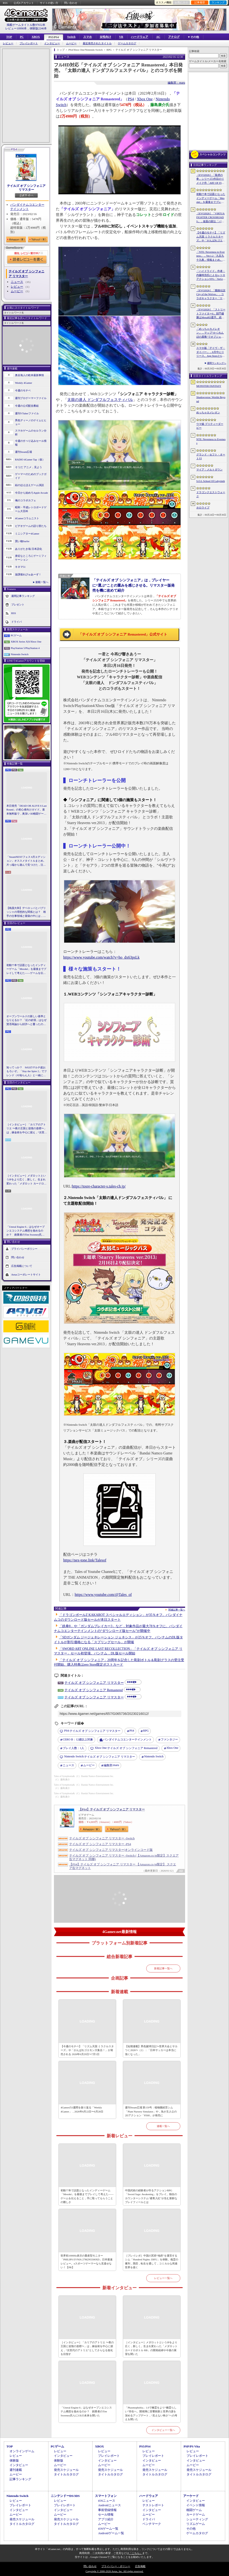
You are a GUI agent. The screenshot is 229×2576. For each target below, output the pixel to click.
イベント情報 (195, 2505)
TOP (9, 36)
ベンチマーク (151, 2524)
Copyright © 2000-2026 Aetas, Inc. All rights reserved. (114, 2571)
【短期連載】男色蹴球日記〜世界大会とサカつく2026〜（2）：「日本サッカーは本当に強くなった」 (151, 2050)
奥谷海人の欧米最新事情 (29, 375)
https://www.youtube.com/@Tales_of (103, 1595)
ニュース (17, 282)
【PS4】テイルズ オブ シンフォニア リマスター (111, 1809)
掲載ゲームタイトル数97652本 (26, 25)
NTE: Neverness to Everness (211, 441)
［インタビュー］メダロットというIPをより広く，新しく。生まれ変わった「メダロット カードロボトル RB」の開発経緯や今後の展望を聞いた (26, 1180)
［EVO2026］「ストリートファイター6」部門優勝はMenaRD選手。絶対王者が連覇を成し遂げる (210, 313)
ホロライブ (202, 507)
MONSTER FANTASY (208, 385)
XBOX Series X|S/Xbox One (26, 641)
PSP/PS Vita (191, 2446)
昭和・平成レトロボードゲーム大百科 (31, 509)
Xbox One (145, 99)
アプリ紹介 (106, 2519)
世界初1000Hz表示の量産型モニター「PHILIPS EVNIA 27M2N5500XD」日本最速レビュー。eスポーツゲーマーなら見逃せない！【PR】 (87, 2261)
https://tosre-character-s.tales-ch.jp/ (98, 1186)
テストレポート (153, 2505)
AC (158, 36)
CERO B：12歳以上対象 (78, 1739)
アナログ (174, 36)
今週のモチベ (23, 390)
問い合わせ (70, 2)
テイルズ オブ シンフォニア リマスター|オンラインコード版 (111, 1850)
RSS (5, 2)
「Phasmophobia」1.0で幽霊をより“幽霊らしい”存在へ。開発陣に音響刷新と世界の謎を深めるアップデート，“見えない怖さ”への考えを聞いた (151, 2413)
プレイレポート (29, 43)
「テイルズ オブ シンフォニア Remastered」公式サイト (122, 634)
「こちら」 (135, 2553)
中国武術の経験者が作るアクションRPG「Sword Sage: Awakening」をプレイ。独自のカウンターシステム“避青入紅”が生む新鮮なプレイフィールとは (151, 2196)
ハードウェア (139, 36)
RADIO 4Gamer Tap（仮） (30, 459)
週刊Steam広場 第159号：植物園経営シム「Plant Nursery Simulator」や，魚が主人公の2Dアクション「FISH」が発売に (151, 2111)
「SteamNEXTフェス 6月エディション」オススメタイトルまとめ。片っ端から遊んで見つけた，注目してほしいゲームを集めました (26, 861)
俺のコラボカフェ (25, 500)
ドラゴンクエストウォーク (210, 494)
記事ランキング (20, 2479)
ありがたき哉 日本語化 (28, 548)
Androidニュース (109, 2505)
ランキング (218, 2)
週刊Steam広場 (23, 451)
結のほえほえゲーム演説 (29, 485)
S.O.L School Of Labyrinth (210, 481)
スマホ (87, 36)
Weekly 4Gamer (23, 382)
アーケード (191, 2496)
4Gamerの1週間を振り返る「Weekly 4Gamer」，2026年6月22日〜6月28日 (82, 2109)
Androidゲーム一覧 (111, 2533)
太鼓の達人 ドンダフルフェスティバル (100, 400)
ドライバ (16, 621)
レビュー (8, 43)
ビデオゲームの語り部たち (31, 525)
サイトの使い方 (49, 2)
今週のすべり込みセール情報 (31, 442)
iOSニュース (106, 2500)
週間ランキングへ (216, 363)
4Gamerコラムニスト (27, 518)
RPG (146, 1730)
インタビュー (52, 43)
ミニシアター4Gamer (27, 533)
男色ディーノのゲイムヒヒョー (31, 422)
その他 (191, 2528)
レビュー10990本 (16, 28)
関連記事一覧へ (176, 1610)
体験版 (14, 2460)
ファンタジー (169, 1739)
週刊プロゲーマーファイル (31, 398)
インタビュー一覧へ (163, 2430)
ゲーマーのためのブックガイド (31, 476)
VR (121, 36)
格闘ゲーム (194, 2510)
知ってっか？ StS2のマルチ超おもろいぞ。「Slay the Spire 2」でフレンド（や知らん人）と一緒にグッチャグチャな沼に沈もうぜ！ (26, 1071)
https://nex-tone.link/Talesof (84, 1560)
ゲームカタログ (127, 43)
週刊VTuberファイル (27, 413)
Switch (71, 36)
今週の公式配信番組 (27, 405)
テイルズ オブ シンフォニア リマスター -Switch (102, 1838)
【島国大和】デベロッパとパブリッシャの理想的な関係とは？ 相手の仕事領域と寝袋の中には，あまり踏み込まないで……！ (26, 912)
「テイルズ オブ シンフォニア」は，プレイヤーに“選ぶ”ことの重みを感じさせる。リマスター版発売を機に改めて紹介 (133, 585)
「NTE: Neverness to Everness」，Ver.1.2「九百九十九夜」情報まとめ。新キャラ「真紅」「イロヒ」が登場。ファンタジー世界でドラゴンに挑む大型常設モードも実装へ (210, 256)
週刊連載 (16, 2470)
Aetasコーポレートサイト (26, 1274)
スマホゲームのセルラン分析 (31, 432)
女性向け (105, 36)
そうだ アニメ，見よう (28, 467)
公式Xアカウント (24, 2)
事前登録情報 (107, 2510)
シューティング (197, 2519)
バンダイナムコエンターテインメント (127, 1739)
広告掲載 (140, 2566)
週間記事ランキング (23, 595)
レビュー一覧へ (163, 2278)
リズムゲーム (195, 2524)
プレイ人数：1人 (73, 1748)
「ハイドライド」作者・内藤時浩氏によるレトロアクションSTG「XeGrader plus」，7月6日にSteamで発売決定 (210, 275)
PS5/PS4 (53, 37)
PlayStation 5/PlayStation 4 (25, 648)
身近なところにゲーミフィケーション (31, 557)
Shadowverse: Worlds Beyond (210, 399)
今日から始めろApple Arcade (31, 492)
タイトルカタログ (66, 2474)
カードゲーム (195, 2514)
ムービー (71, 43)
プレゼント (17, 604)
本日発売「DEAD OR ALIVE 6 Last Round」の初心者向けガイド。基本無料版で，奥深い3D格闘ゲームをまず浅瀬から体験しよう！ (26, 810)
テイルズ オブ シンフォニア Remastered (93, 1690)
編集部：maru (176, 82)
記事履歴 (199, 2)
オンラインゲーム (22, 2451)
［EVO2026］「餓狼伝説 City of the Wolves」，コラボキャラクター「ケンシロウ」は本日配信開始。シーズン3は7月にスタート (210, 294)
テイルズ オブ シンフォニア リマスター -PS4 (100, 1844)
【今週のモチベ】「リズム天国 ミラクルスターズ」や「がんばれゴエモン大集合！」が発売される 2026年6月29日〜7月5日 (87, 2050)
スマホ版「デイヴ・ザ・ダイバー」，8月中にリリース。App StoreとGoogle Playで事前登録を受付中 (210, 352)
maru (111, 1765)
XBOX (35, 36)
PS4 (131, 99)
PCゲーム (16, 635)
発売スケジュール (66, 2470)
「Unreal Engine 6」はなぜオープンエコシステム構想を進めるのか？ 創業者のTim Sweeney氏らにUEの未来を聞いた (25, 1231)
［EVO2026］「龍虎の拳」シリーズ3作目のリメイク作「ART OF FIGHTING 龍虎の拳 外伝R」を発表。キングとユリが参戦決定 (210, 179)
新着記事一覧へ (163, 1968)
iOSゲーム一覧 (108, 2528)
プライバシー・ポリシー (115, 2566)
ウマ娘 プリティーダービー (209, 425)
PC (22, 36)
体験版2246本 (38, 28)
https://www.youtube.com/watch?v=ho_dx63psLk (101, 957)
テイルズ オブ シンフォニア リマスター (26, 187)
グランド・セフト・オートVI (210, 456)
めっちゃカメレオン (208, 412)
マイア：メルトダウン (209, 469)
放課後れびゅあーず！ (28, 574)
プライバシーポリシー (24, 1248)
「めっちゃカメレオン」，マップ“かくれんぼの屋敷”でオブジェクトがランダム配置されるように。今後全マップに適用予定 (210, 333)
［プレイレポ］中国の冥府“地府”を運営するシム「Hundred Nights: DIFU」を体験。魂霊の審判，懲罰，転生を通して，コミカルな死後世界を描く (151, 2261)
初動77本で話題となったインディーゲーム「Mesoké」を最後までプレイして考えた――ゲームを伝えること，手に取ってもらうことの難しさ (26, 969)
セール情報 (106, 2514)
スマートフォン (106, 2496)
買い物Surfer (22, 541)
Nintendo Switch (19, 654)
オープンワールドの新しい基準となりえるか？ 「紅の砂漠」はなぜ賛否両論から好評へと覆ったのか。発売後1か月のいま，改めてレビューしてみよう (26, 1020)
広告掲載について (21, 1265)
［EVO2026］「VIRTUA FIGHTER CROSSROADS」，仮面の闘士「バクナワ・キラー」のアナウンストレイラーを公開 (210, 217)
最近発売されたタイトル (97, 43)
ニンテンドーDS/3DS (65, 2496)
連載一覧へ (41, 582)
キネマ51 (20, 566)
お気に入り (181, 2)
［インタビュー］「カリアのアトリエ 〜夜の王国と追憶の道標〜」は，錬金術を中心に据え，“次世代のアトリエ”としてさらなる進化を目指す (26, 1128)
